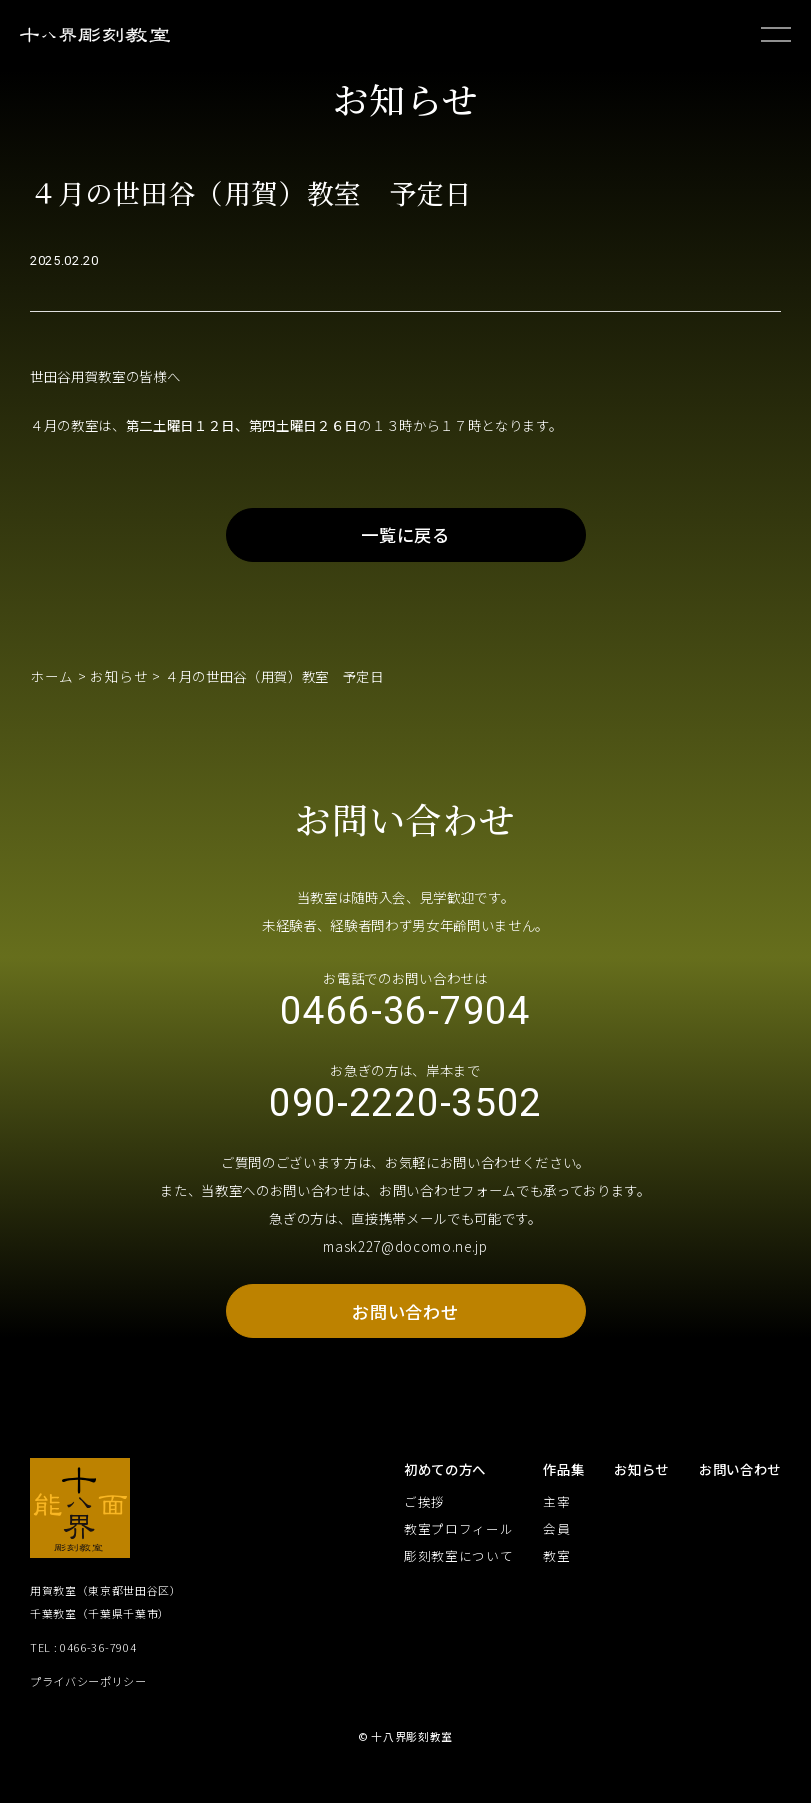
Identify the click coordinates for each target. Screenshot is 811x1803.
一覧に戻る (405, 544)
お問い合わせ (405, 1332)
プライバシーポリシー (88, 1702)
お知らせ (114, 687)
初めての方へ (445, 1492)
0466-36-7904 (405, 1024)
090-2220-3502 (406, 1121)
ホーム (50, 687)
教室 (556, 1578)
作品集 (563, 1492)
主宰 (556, 1524)
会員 (556, 1551)
